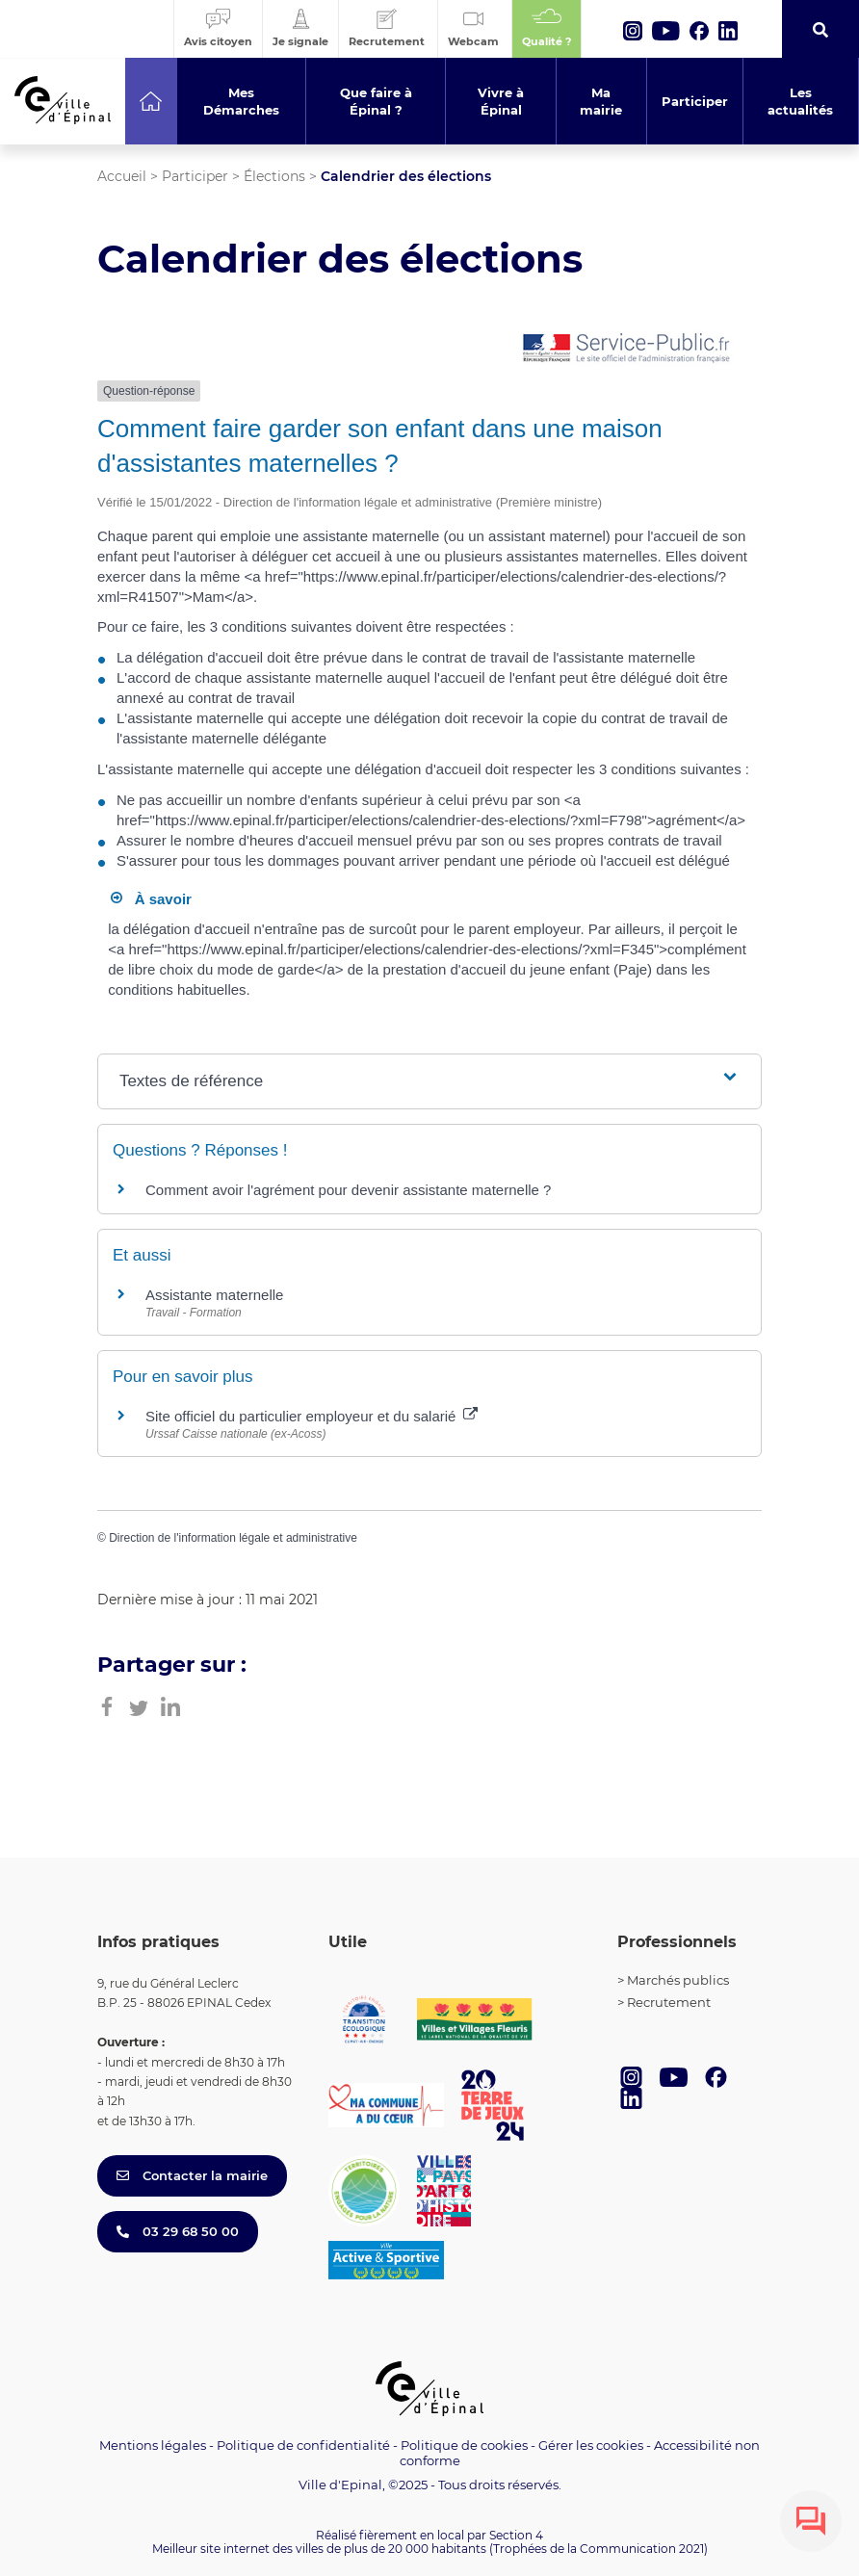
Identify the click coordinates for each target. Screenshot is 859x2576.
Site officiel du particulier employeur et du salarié (311, 1416)
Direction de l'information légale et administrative (233, 1538)
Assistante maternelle (214, 1295)
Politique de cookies (464, 2445)
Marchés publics (678, 1980)
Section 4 (516, 2535)
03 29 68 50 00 (178, 2231)
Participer (195, 176)
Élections (274, 176)
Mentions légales (152, 2445)
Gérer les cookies (590, 2445)
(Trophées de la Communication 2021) (598, 2548)
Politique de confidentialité (303, 2445)
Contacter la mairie (192, 2175)
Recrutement (669, 2002)
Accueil (121, 176)
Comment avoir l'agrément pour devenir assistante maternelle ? (348, 1190)
